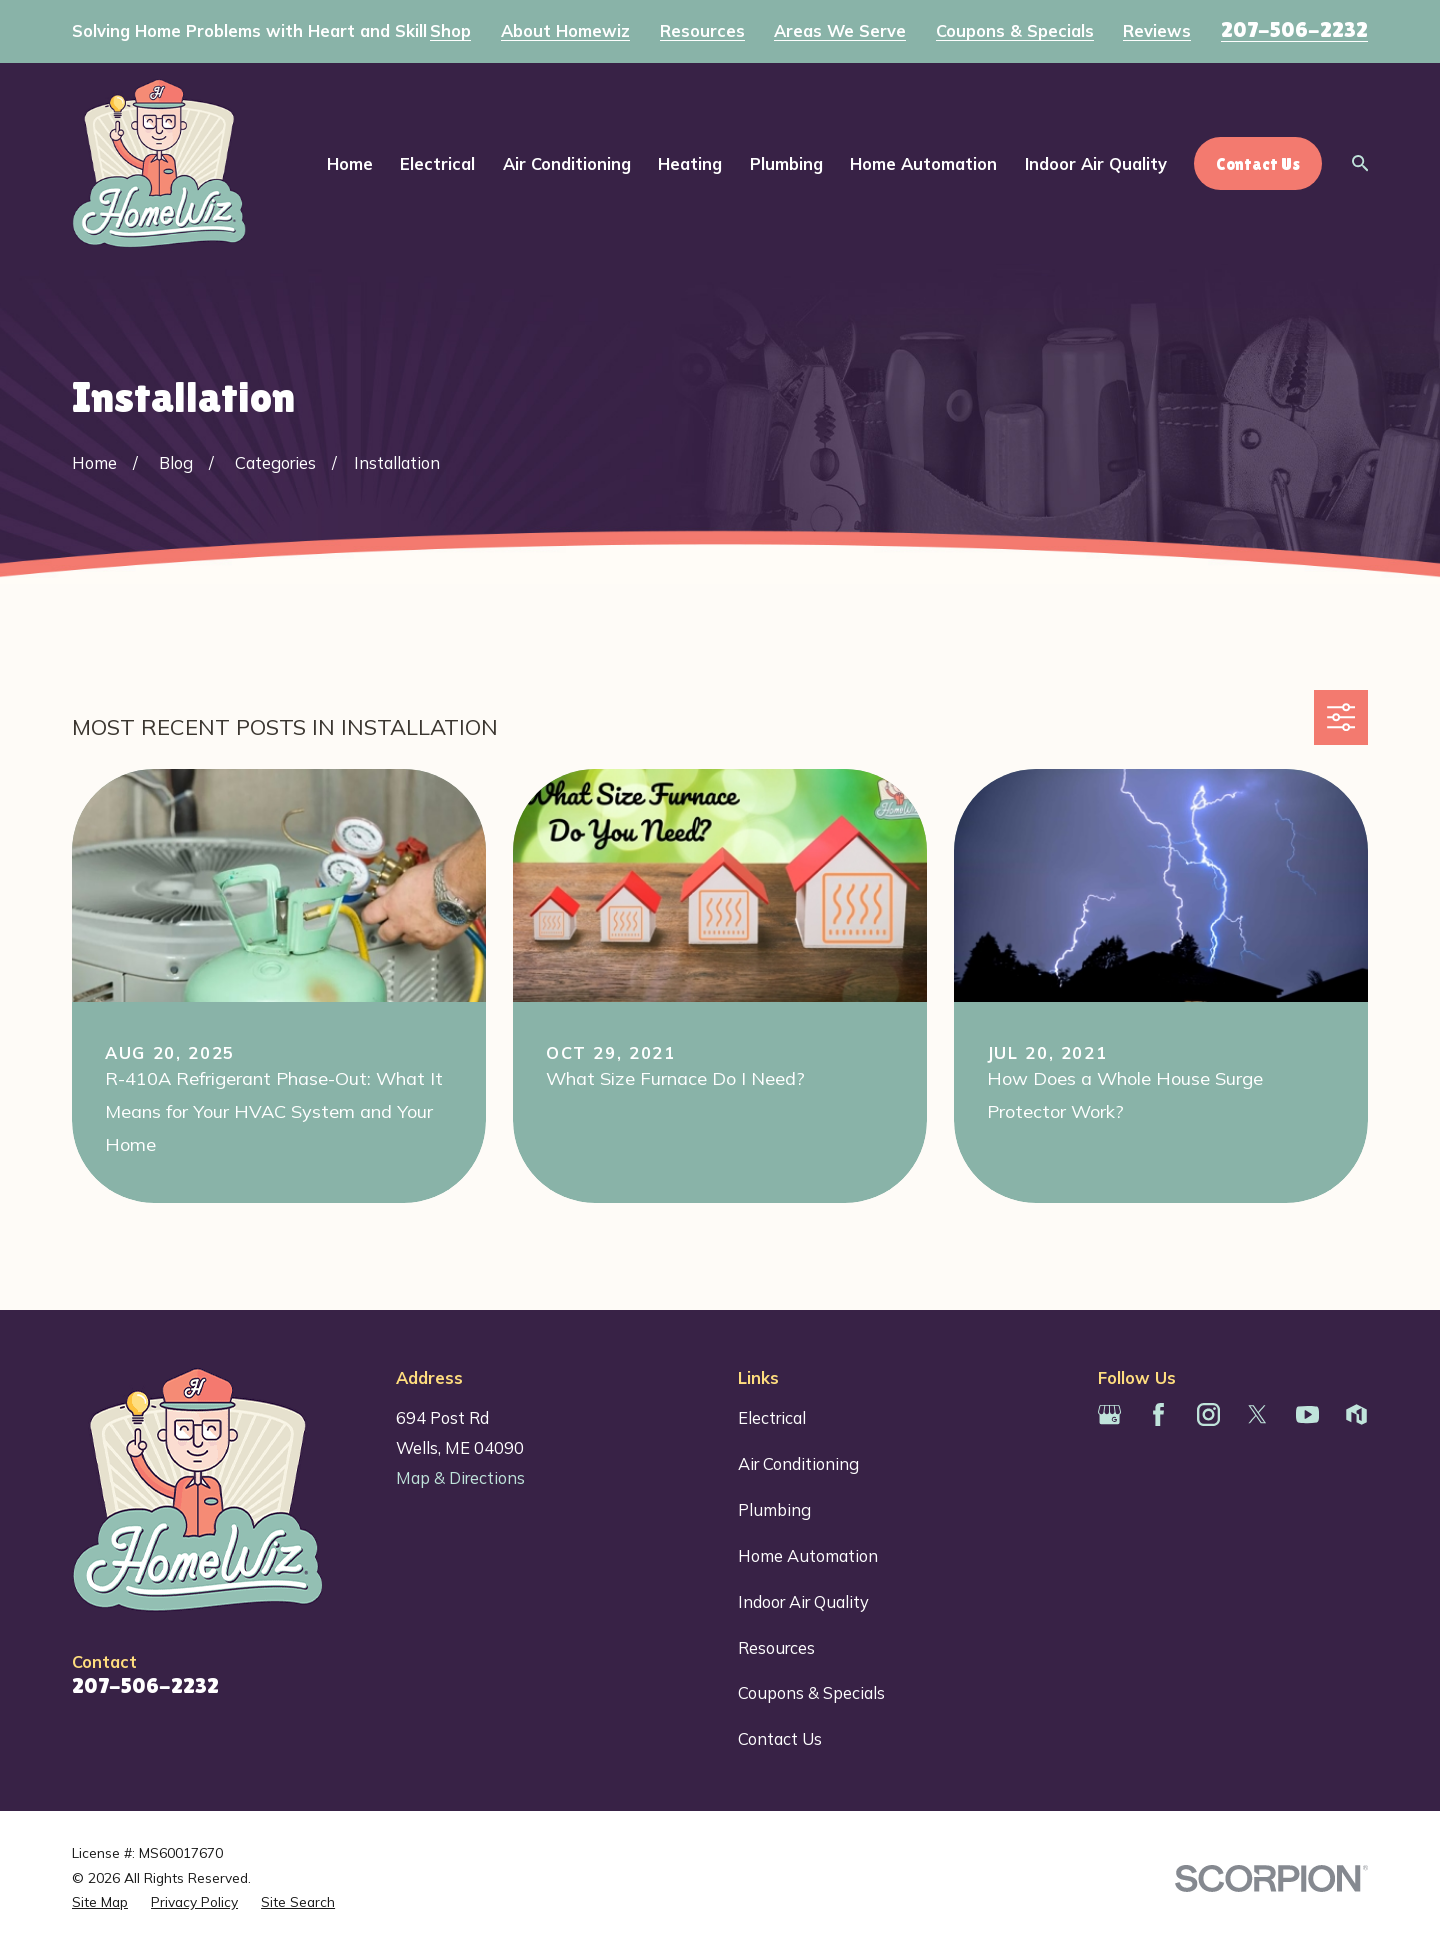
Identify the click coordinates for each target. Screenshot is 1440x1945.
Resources (702, 31)
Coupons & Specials (1015, 31)
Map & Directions (460, 1477)
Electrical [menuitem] (437, 163)
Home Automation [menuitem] (923, 163)
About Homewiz (565, 31)
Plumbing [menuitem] (786, 163)
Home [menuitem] (350, 163)
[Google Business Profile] (1109, 1414)
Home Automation (808, 1555)
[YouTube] (1307, 1414)
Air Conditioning (798, 1463)
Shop (450, 31)
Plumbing (774, 1509)
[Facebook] (1158, 1414)
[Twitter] (1257, 1414)
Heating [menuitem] (690, 163)
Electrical (772, 1417)
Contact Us (780, 1738)
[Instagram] (1208, 1414)
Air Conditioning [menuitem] (567, 163)
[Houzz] (1356, 1414)
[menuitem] (100, 1902)
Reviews (1157, 31)
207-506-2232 (1294, 30)
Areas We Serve (840, 31)
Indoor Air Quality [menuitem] (1096, 163)
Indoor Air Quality (803, 1601)
